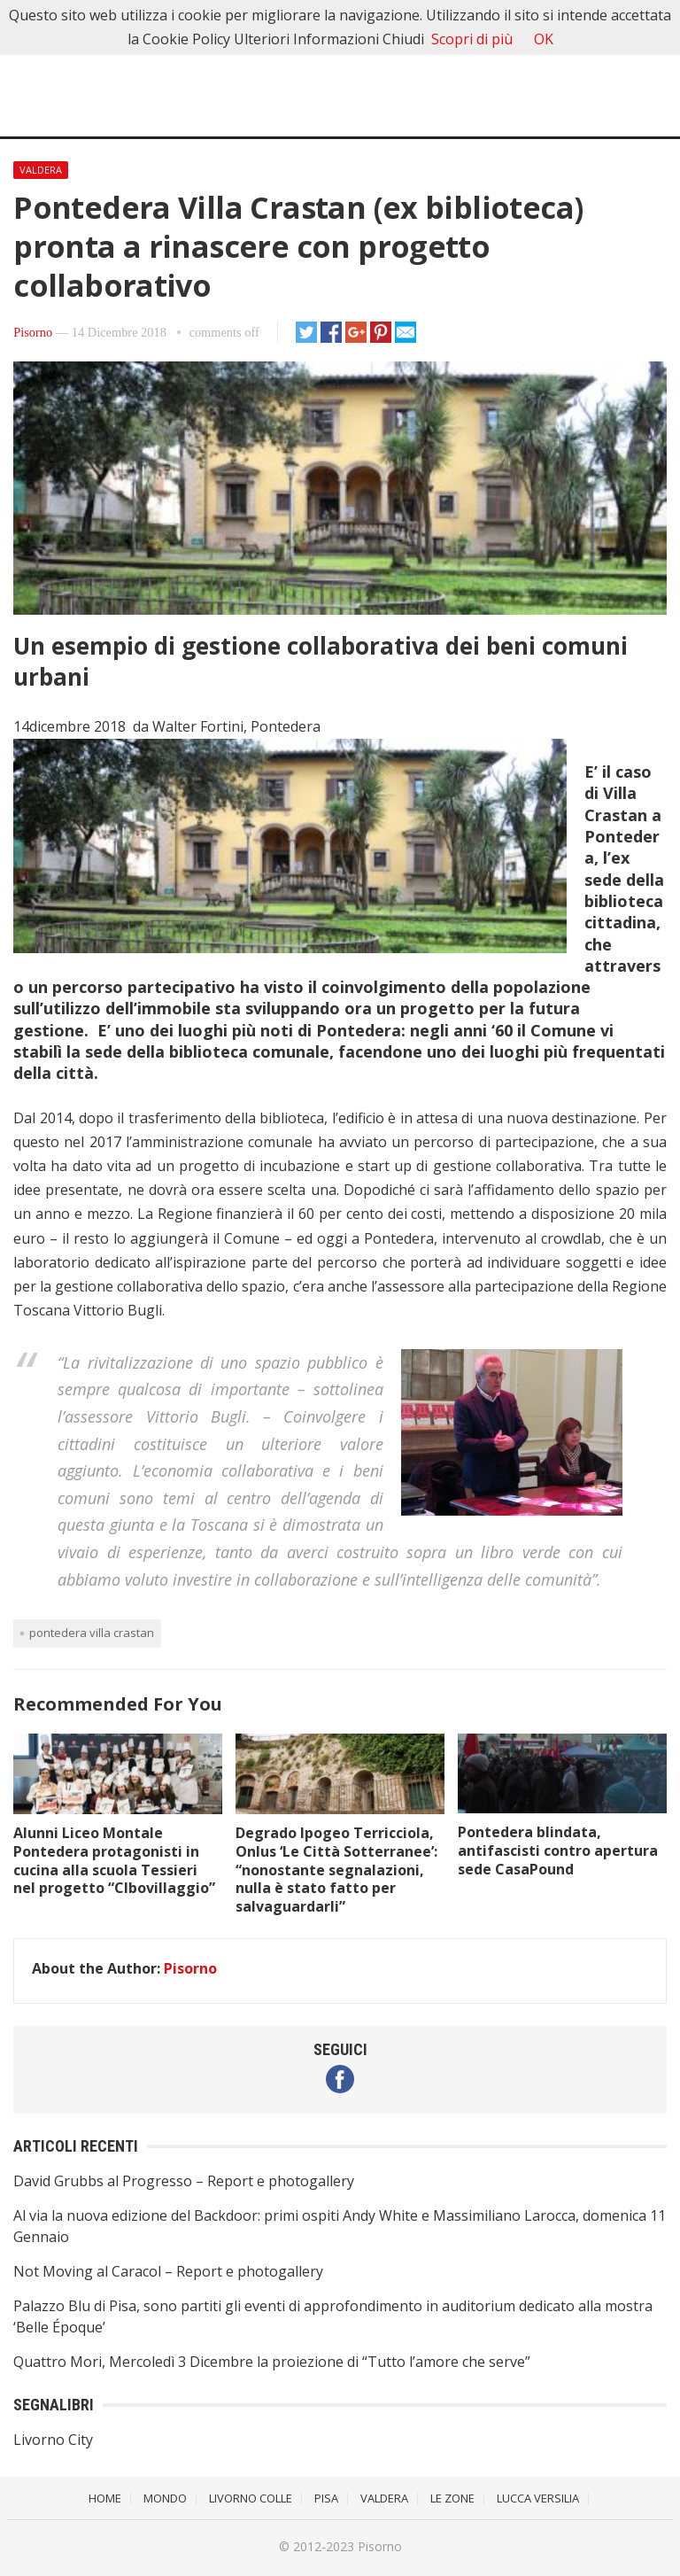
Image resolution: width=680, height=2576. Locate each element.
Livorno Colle (250, 2498)
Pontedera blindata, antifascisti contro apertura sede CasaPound (558, 1850)
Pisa (326, 2498)
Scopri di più (472, 39)
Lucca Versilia (538, 2498)
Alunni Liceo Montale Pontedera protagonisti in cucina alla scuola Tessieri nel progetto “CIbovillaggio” (114, 1860)
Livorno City (53, 2439)
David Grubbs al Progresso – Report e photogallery (183, 2181)
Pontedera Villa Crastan (91, 1633)
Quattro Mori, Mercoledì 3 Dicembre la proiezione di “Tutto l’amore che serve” (271, 2361)
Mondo (165, 2498)
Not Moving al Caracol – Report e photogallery (168, 2271)
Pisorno (32, 332)
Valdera (40, 169)
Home (105, 2498)
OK (543, 39)
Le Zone (452, 2498)
